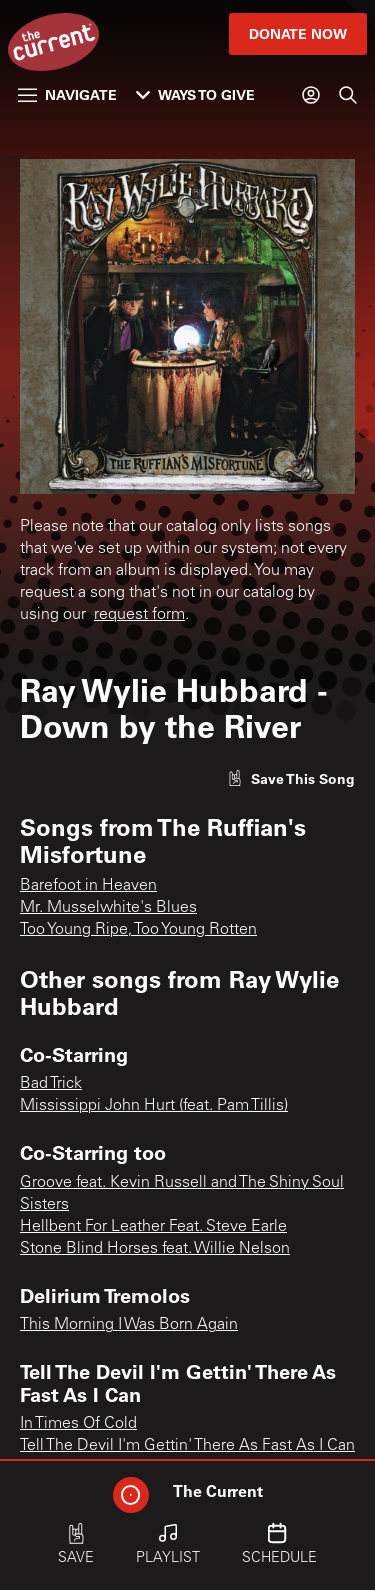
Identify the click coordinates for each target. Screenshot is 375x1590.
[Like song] (291, 778)
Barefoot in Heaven (88, 886)
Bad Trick (51, 1084)
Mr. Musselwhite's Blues (108, 908)
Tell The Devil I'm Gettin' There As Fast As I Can (187, 1446)
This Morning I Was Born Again (129, 1325)
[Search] (348, 95)
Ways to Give (195, 94)
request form (139, 615)
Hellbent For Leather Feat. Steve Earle (153, 1227)
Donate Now (298, 33)
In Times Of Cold (78, 1424)
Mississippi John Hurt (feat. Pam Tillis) (154, 1106)
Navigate (67, 94)
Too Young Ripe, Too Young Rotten (138, 930)
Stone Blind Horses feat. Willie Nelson (155, 1249)
